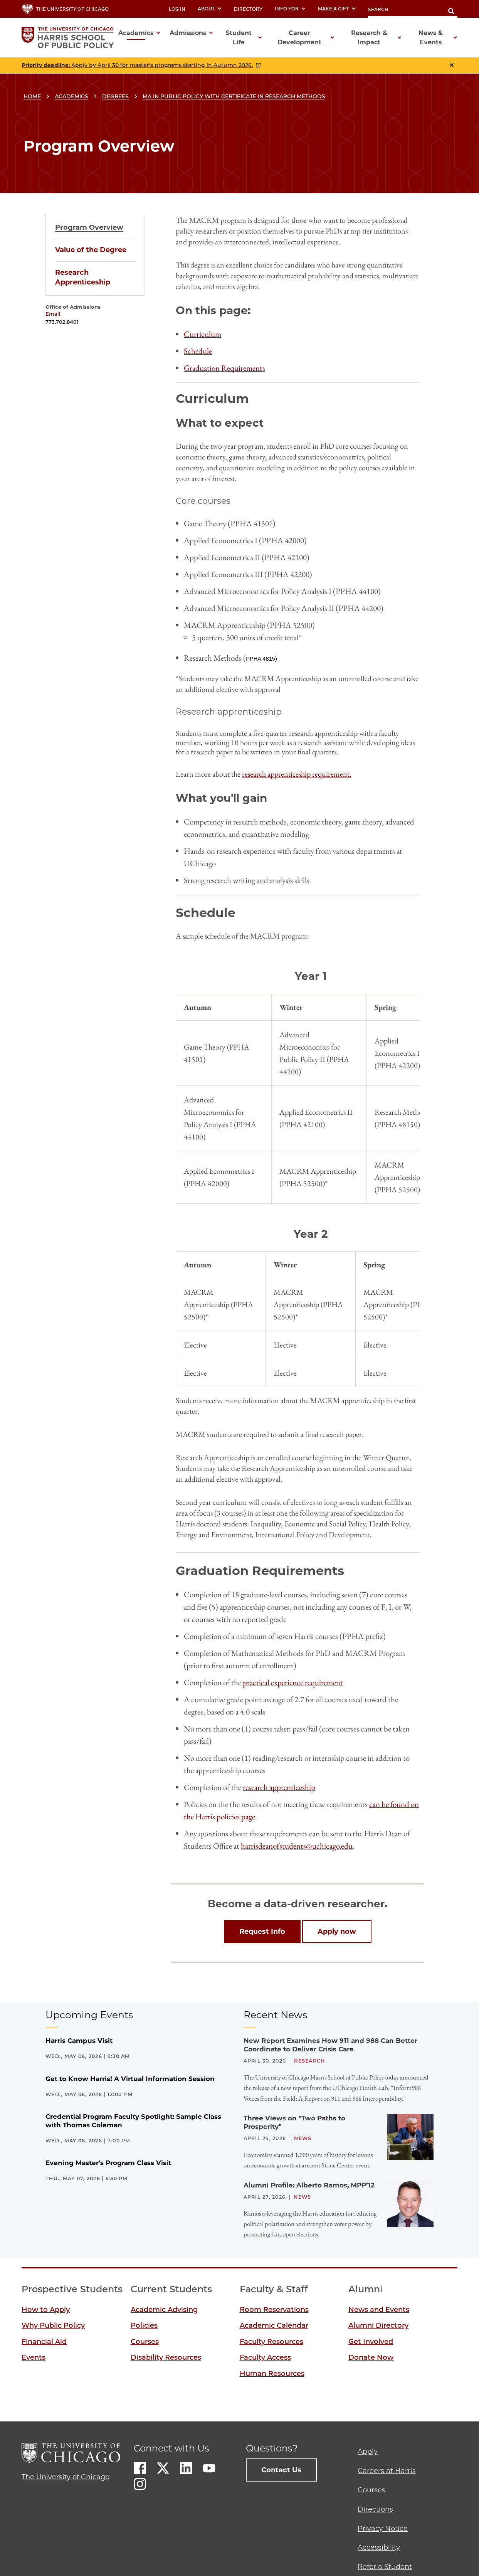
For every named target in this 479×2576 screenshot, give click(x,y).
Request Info (262, 1931)
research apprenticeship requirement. (296, 774)
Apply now (337, 1931)
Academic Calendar (274, 2325)
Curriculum (202, 334)
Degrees (115, 96)
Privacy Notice (383, 2528)
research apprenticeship (279, 1787)
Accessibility (379, 2547)
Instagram (140, 2484)
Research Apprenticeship (82, 277)
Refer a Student (385, 2567)
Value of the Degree (90, 250)
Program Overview (89, 227)
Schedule (198, 351)
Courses (145, 2341)
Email (53, 314)
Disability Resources (166, 2357)
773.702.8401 (62, 322)
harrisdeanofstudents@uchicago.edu (297, 1846)
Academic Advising (164, 2309)
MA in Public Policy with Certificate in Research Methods (234, 96)
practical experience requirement (293, 1682)
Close (451, 65)
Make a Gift (337, 9)
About (210, 9)
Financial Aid (44, 2341)
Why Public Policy (53, 2325)
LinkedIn (186, 2468)
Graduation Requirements (224, 368)
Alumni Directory (378, 2325)
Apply (368, 2451)
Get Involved (370, 2341)
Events (33, 2357)
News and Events (378, 2309)
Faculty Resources (271, 2341)
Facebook (140, 2468)
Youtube (209, 2468)
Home (32, 96)
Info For (290, 9)
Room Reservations (274, 2309)
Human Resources (272, 2373)
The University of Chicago (65, 2477)
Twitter (163, 2468)
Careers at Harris (387, 2471)
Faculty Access (265, 2357)
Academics (71, 96)
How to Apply (46, 2309)
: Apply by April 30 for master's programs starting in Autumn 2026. (137, 65)
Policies (144, 2325)
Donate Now (370, 2357)
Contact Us (281, 2470)
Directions (375, 2509)
